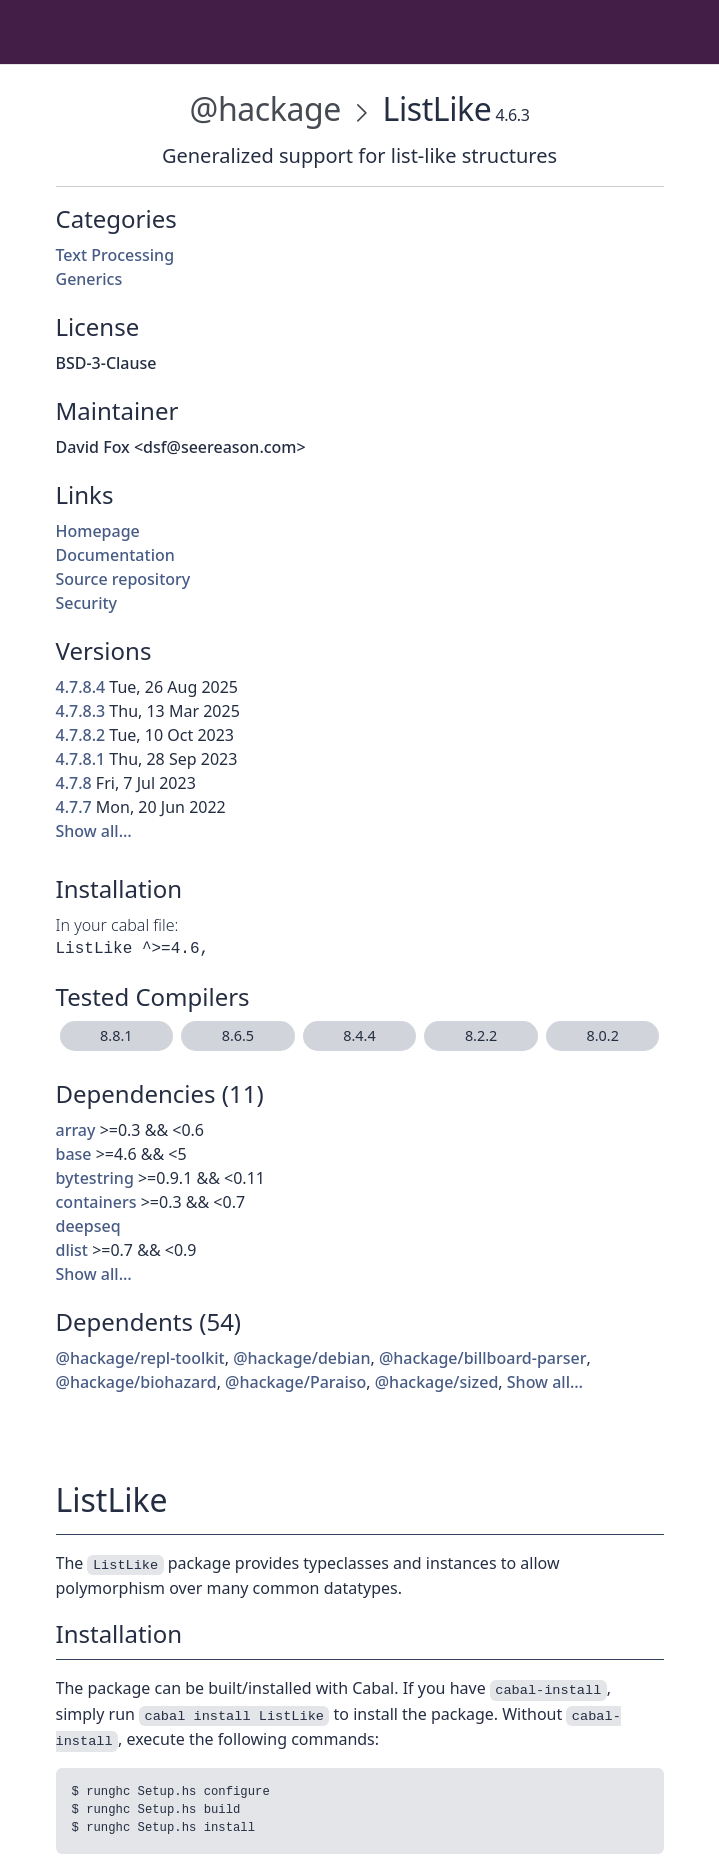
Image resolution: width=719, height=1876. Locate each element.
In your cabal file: (117, 925)
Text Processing (115, 255)
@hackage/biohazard (136, 1382)
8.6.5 (238, 1035)
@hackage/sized (437, 1382)
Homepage (98, 531)
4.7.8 (74, 783)
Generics (89, 279)
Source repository (123, 579)
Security (87, 603)
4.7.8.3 (81, 711)
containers (96, 1202)
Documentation (115, 555)
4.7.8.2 (81, 735)
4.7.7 (74, 807)
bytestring (95, 1178)
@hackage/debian (301, 1358)
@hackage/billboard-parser (483, 1358)
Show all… (94, 831)
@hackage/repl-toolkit (140, 1358)
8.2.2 (481, 1035)
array (76, 1130)
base (74, 1154)
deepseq (88, 1226)
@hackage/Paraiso (295, 1382)
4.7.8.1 (81, 759)
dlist (72, 1250)
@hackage (265, 108)
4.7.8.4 (81, 687)
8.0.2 (602, 1035)
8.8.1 (116, 1035)
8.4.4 (359, 1035)
